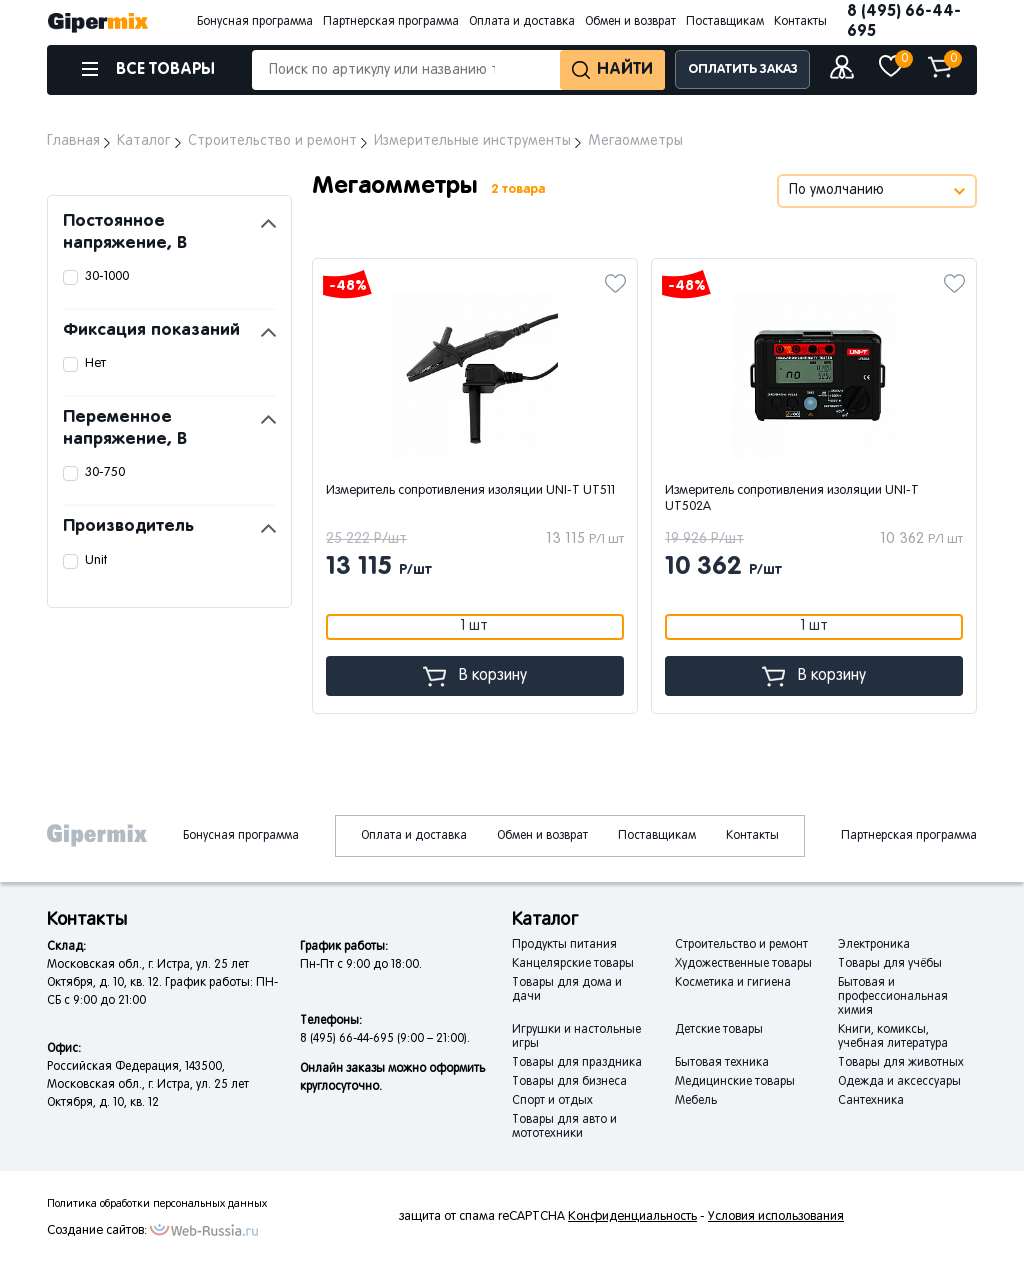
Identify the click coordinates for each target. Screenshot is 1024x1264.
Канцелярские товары (573, 964)
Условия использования (776, 1217)
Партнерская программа (391, 22)
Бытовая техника (722, 1063)
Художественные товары (743, 964)
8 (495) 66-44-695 (904, 21)
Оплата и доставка (522, 22)
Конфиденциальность (632, 1217)
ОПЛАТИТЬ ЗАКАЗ (743, 69)
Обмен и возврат (630, 22)
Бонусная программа (255, 22)
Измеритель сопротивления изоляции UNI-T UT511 (470, 491)
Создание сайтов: (97, 1231)
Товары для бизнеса (569, 1082)
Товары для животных (901, 1063)
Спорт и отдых (552, 1101)
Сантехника (871, 1101)
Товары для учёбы (890, 964)
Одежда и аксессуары (899, 1082)
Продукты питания (564, 945)
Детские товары (719, 1030)
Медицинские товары (735, 1082)
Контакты (800, 22)
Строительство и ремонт (741, 945)
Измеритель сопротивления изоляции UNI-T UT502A (792, 499)
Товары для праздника (577, 1063)
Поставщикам (725, 22)
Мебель (696, 1101)
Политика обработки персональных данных (157, 1204)
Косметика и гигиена (733, 983)
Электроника (874, 945)
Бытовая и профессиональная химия (893, 997)
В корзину (475, 676)
